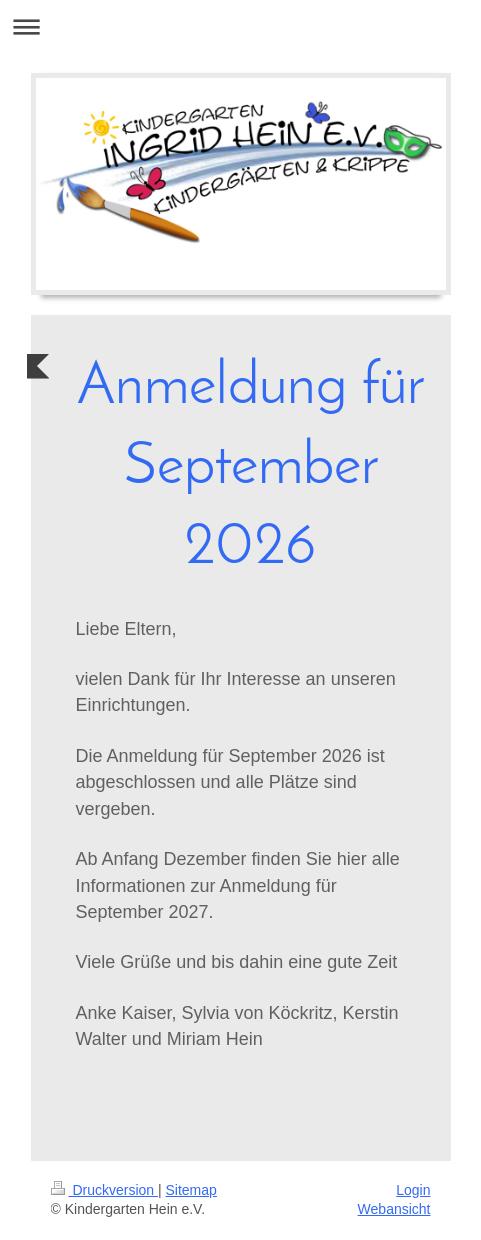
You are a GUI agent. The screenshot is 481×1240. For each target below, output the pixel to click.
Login (413, 1190)
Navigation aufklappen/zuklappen (240, 26)
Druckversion (104, 1190)
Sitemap (191, 1190)
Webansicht (394, 1209)
